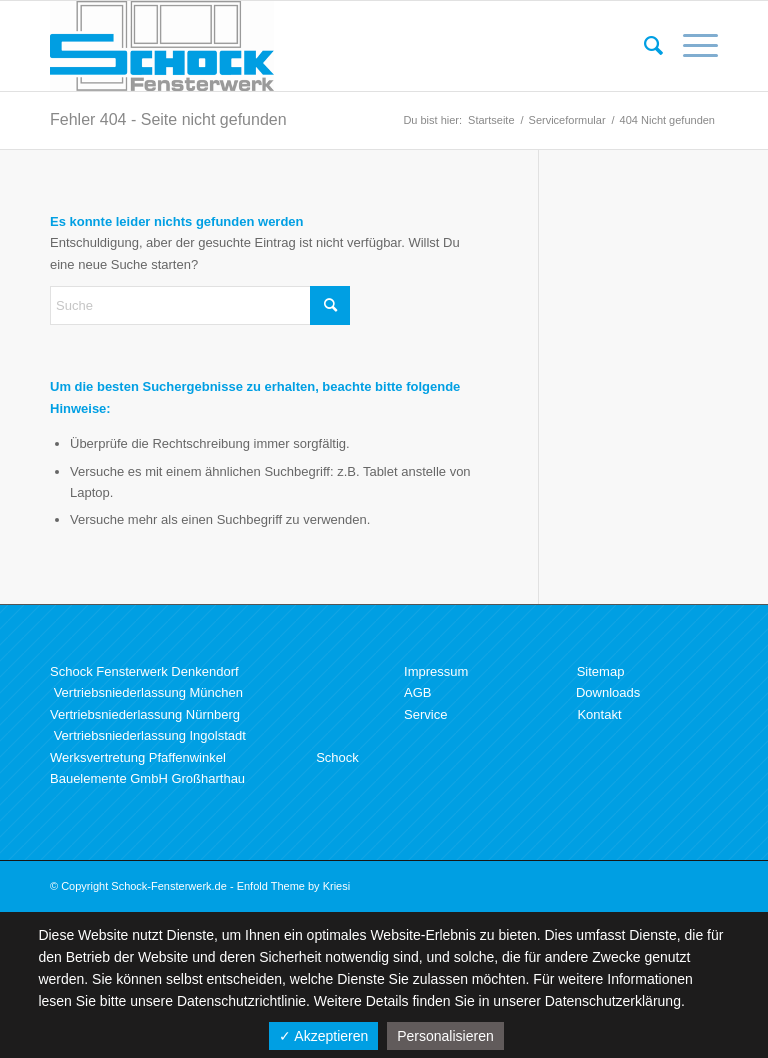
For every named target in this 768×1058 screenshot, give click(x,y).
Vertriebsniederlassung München (148, 692)
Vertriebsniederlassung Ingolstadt (150, 735)
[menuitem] (643, 46)
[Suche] (643, 46)
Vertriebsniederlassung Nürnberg (145, 714)
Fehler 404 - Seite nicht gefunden (168, 119)
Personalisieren (445, 1036)
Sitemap (601, 671)
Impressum (436, 671)
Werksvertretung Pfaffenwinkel (138, 757)
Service (425, 714)
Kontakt (599, 714)
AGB (417, 692)
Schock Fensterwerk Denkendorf (144, 671)
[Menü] (690, 46)
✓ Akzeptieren (323, 1036)
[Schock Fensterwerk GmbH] (162, 46)
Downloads (608, 692)
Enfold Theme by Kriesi (294, 886)
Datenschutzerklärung (613, 1001)
